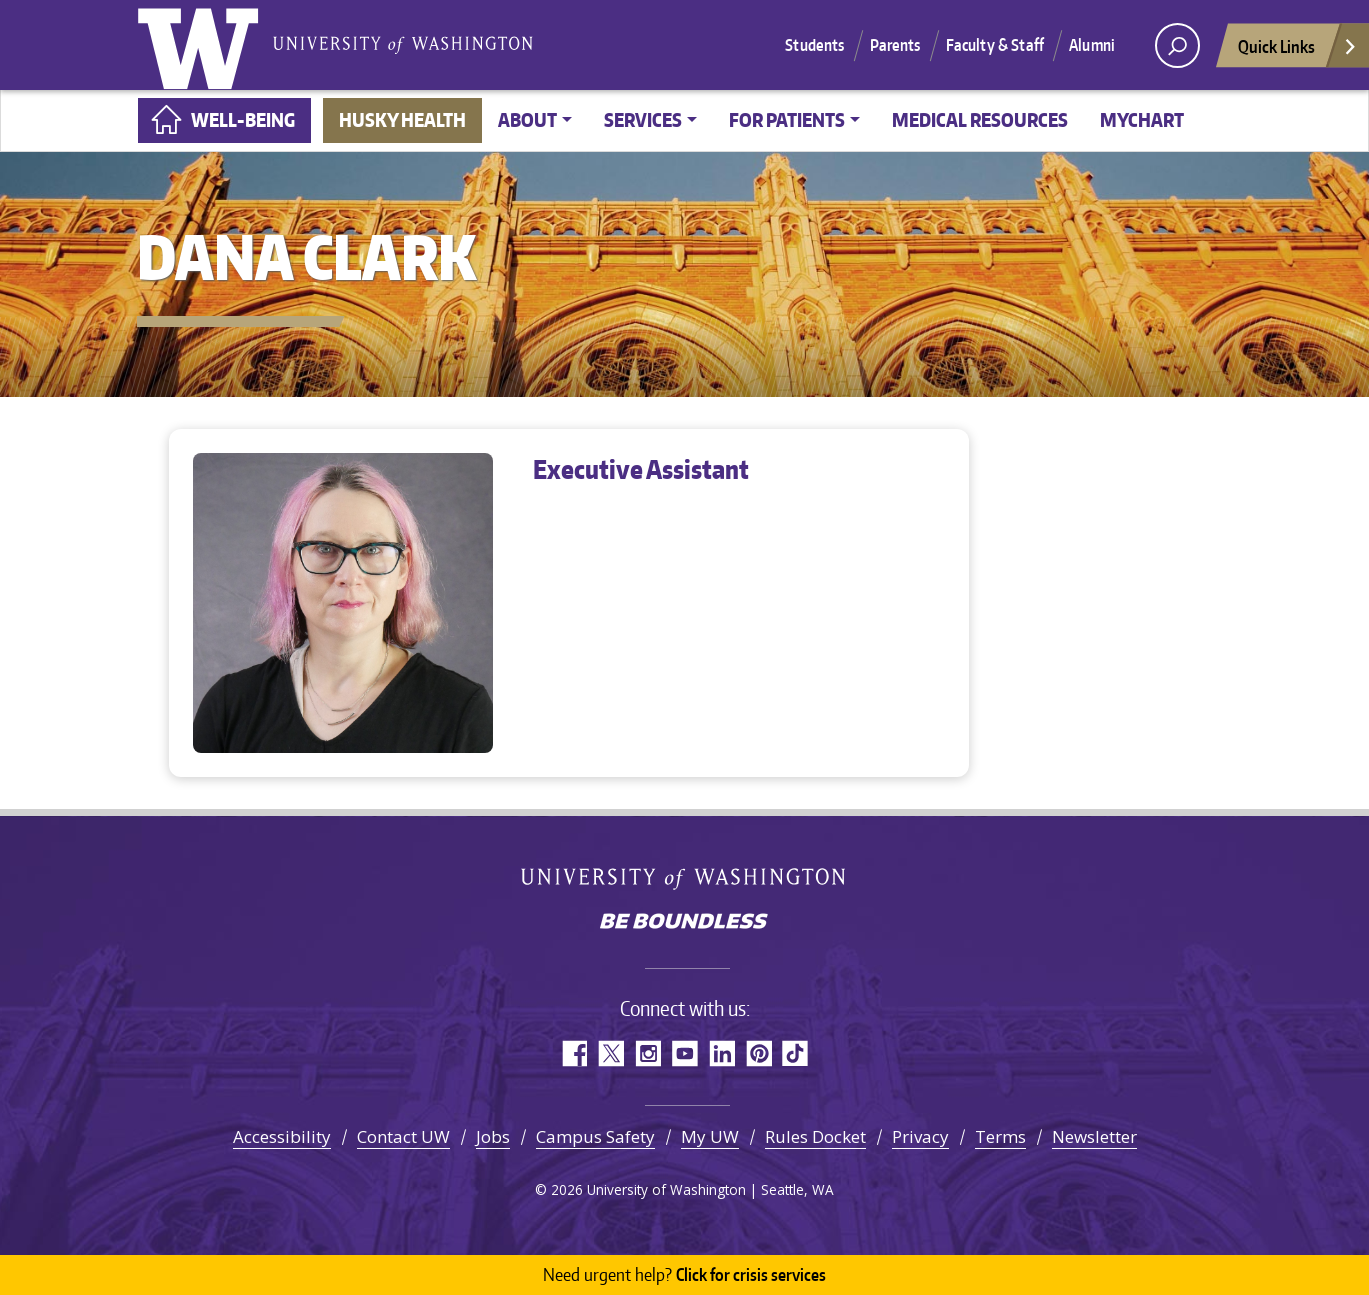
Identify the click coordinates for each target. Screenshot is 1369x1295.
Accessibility (282, 1136)
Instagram (647, 1053)
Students (814, 45)
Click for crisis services (684, 1275)
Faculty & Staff (995, 45)
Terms (1000, 1136)
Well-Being (243, 119)
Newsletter (1094, 1136)
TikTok (795, 1053)
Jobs (493, 1136)
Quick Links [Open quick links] (1298, 51)
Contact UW (403, 1136)
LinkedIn (721, 1053)
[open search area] (1177, 45)
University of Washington (202, 45)
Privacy (920, 1136)
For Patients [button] (787, 119)
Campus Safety (595, 1136)
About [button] (527, 119)
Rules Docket (815, 1136)
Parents (895, 45)
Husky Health (402, 119)
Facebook (573, 1053)
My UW (710, 1136)
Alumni (1092, 45)
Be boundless (685, 923)
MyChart (1142, 119)
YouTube (684, 1053)
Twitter (610, 1053)
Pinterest (758, 1053)
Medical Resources (980, 119)
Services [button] (643, 119)
